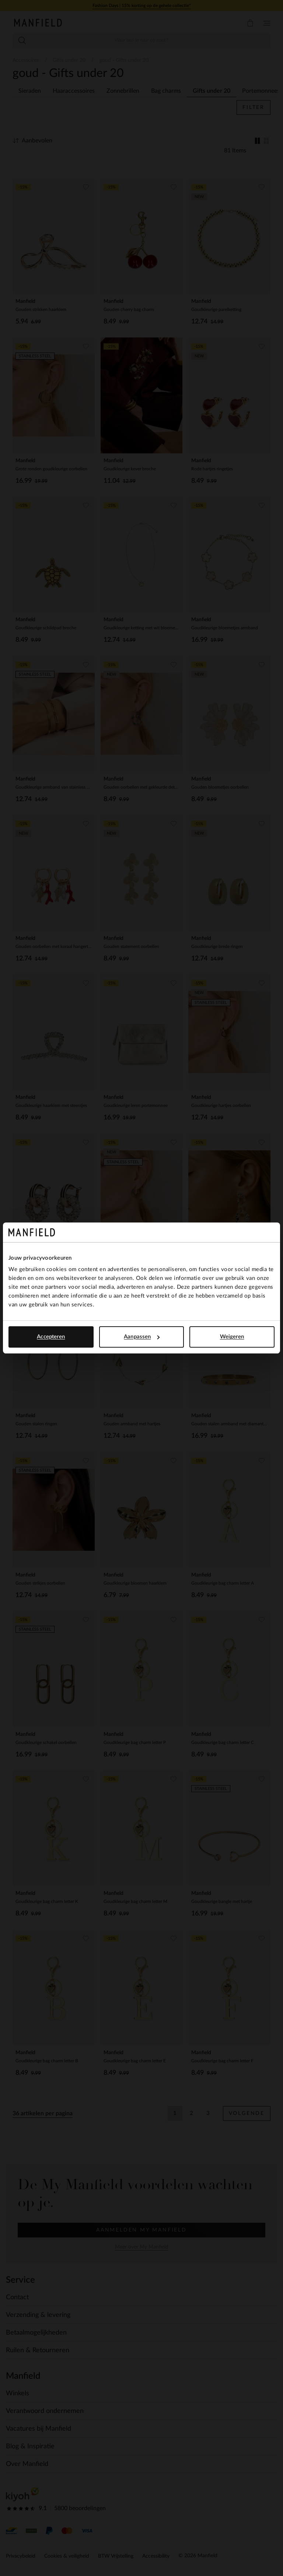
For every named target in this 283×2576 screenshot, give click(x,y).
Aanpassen (142, 1337)
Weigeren (232, 1337)
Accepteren (51, 1337)
